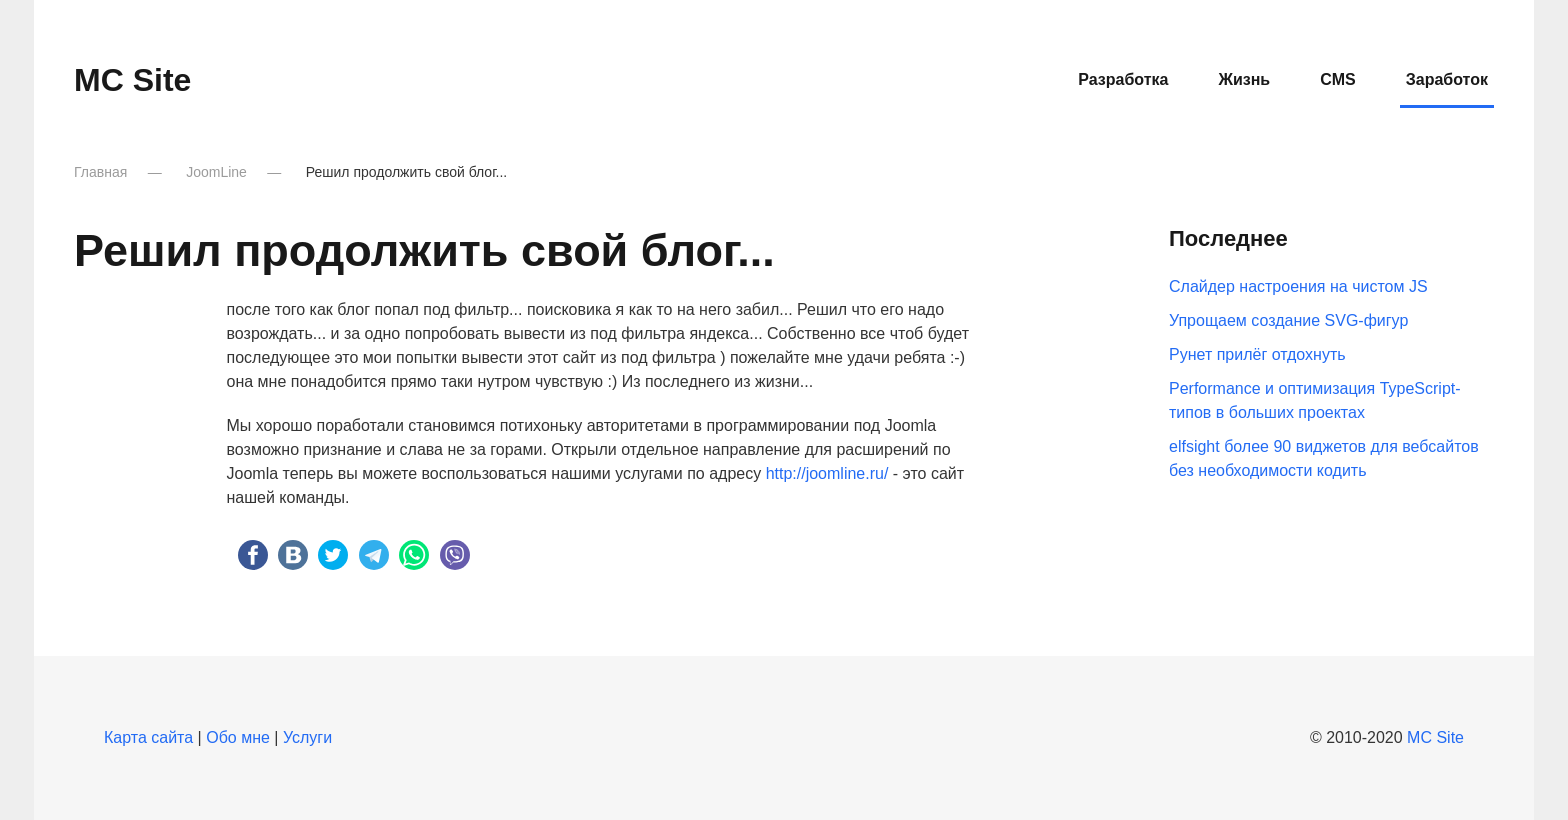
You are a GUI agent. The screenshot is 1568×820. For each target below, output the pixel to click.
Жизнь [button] (1244, 79)
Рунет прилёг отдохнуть (1257, 354)
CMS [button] (1338, 79)
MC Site (1435, 737)
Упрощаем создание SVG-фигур (1288, 320)
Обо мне (238, 737)
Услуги (307, 737)
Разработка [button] (1123, 79)
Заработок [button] (1447, 79)
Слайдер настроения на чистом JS (1298, 286)
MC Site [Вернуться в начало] (132, 80)
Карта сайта (148, 737)
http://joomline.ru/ (827, 473)
